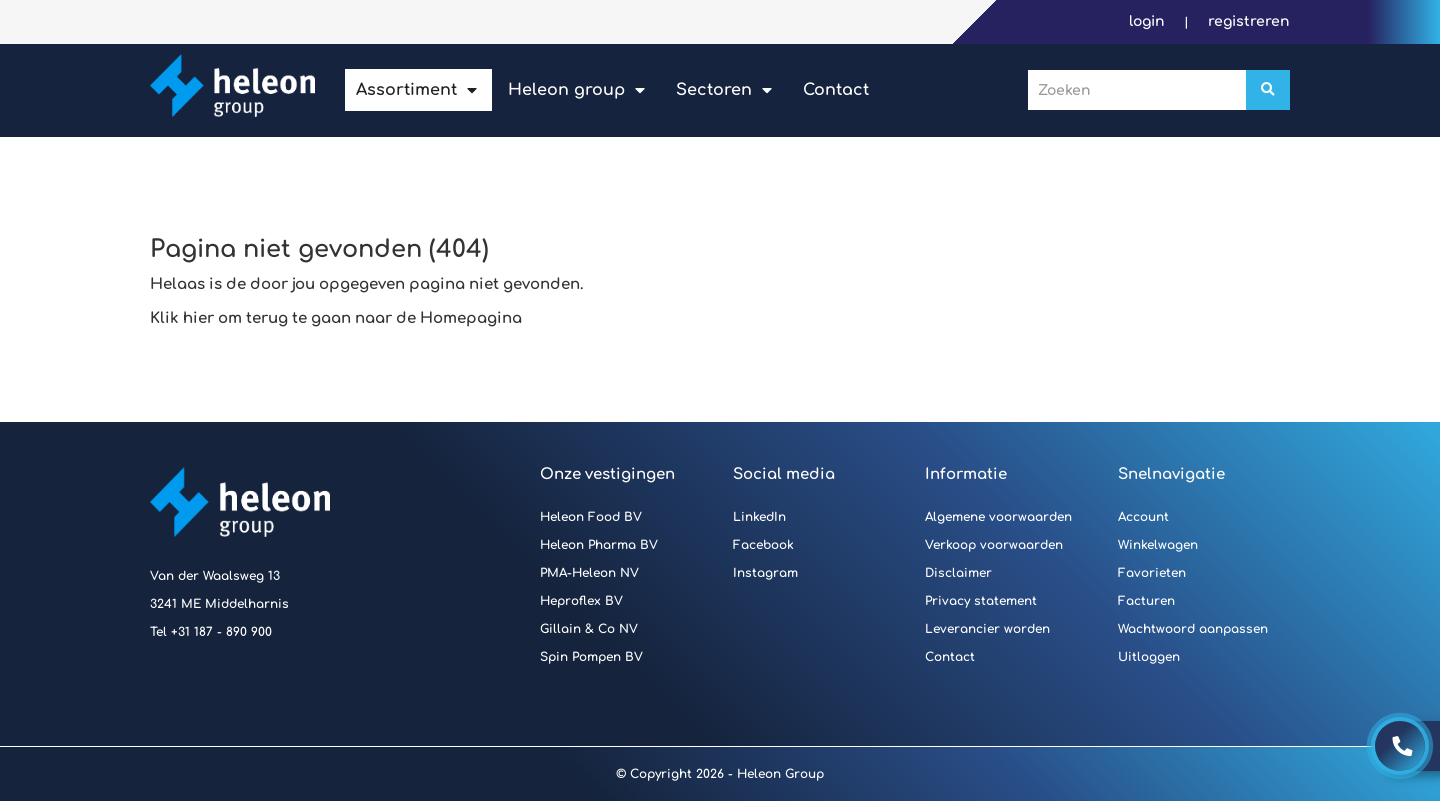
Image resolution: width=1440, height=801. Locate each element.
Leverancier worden (987, 629)
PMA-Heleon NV (589, 573)
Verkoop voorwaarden (994, 545)
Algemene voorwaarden (998, 517)
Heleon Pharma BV (599, 545)
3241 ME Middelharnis (219, 604)
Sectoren (714, 90)
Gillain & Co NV (589, 629)
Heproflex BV (581, 601)
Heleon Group (566, 90)
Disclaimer (958, 573)
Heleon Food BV (591, 517)
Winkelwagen (1158, 545)
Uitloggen (1149, 657)
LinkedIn (759, 517)
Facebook (763, 545)
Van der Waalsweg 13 (215, 576)
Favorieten (1152, 573)
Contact (836, 90)
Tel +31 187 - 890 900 (211, 632)
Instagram (765, 573)
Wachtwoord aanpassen (1193, 629)
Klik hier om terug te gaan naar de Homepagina (336, 318)
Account (1143, 517)
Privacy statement (981, 601)
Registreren (1249, 21)
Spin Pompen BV (591, 657)
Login (1149, 21)
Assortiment (406, 90)
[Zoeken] (1268, 90)
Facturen (1146, 601)
